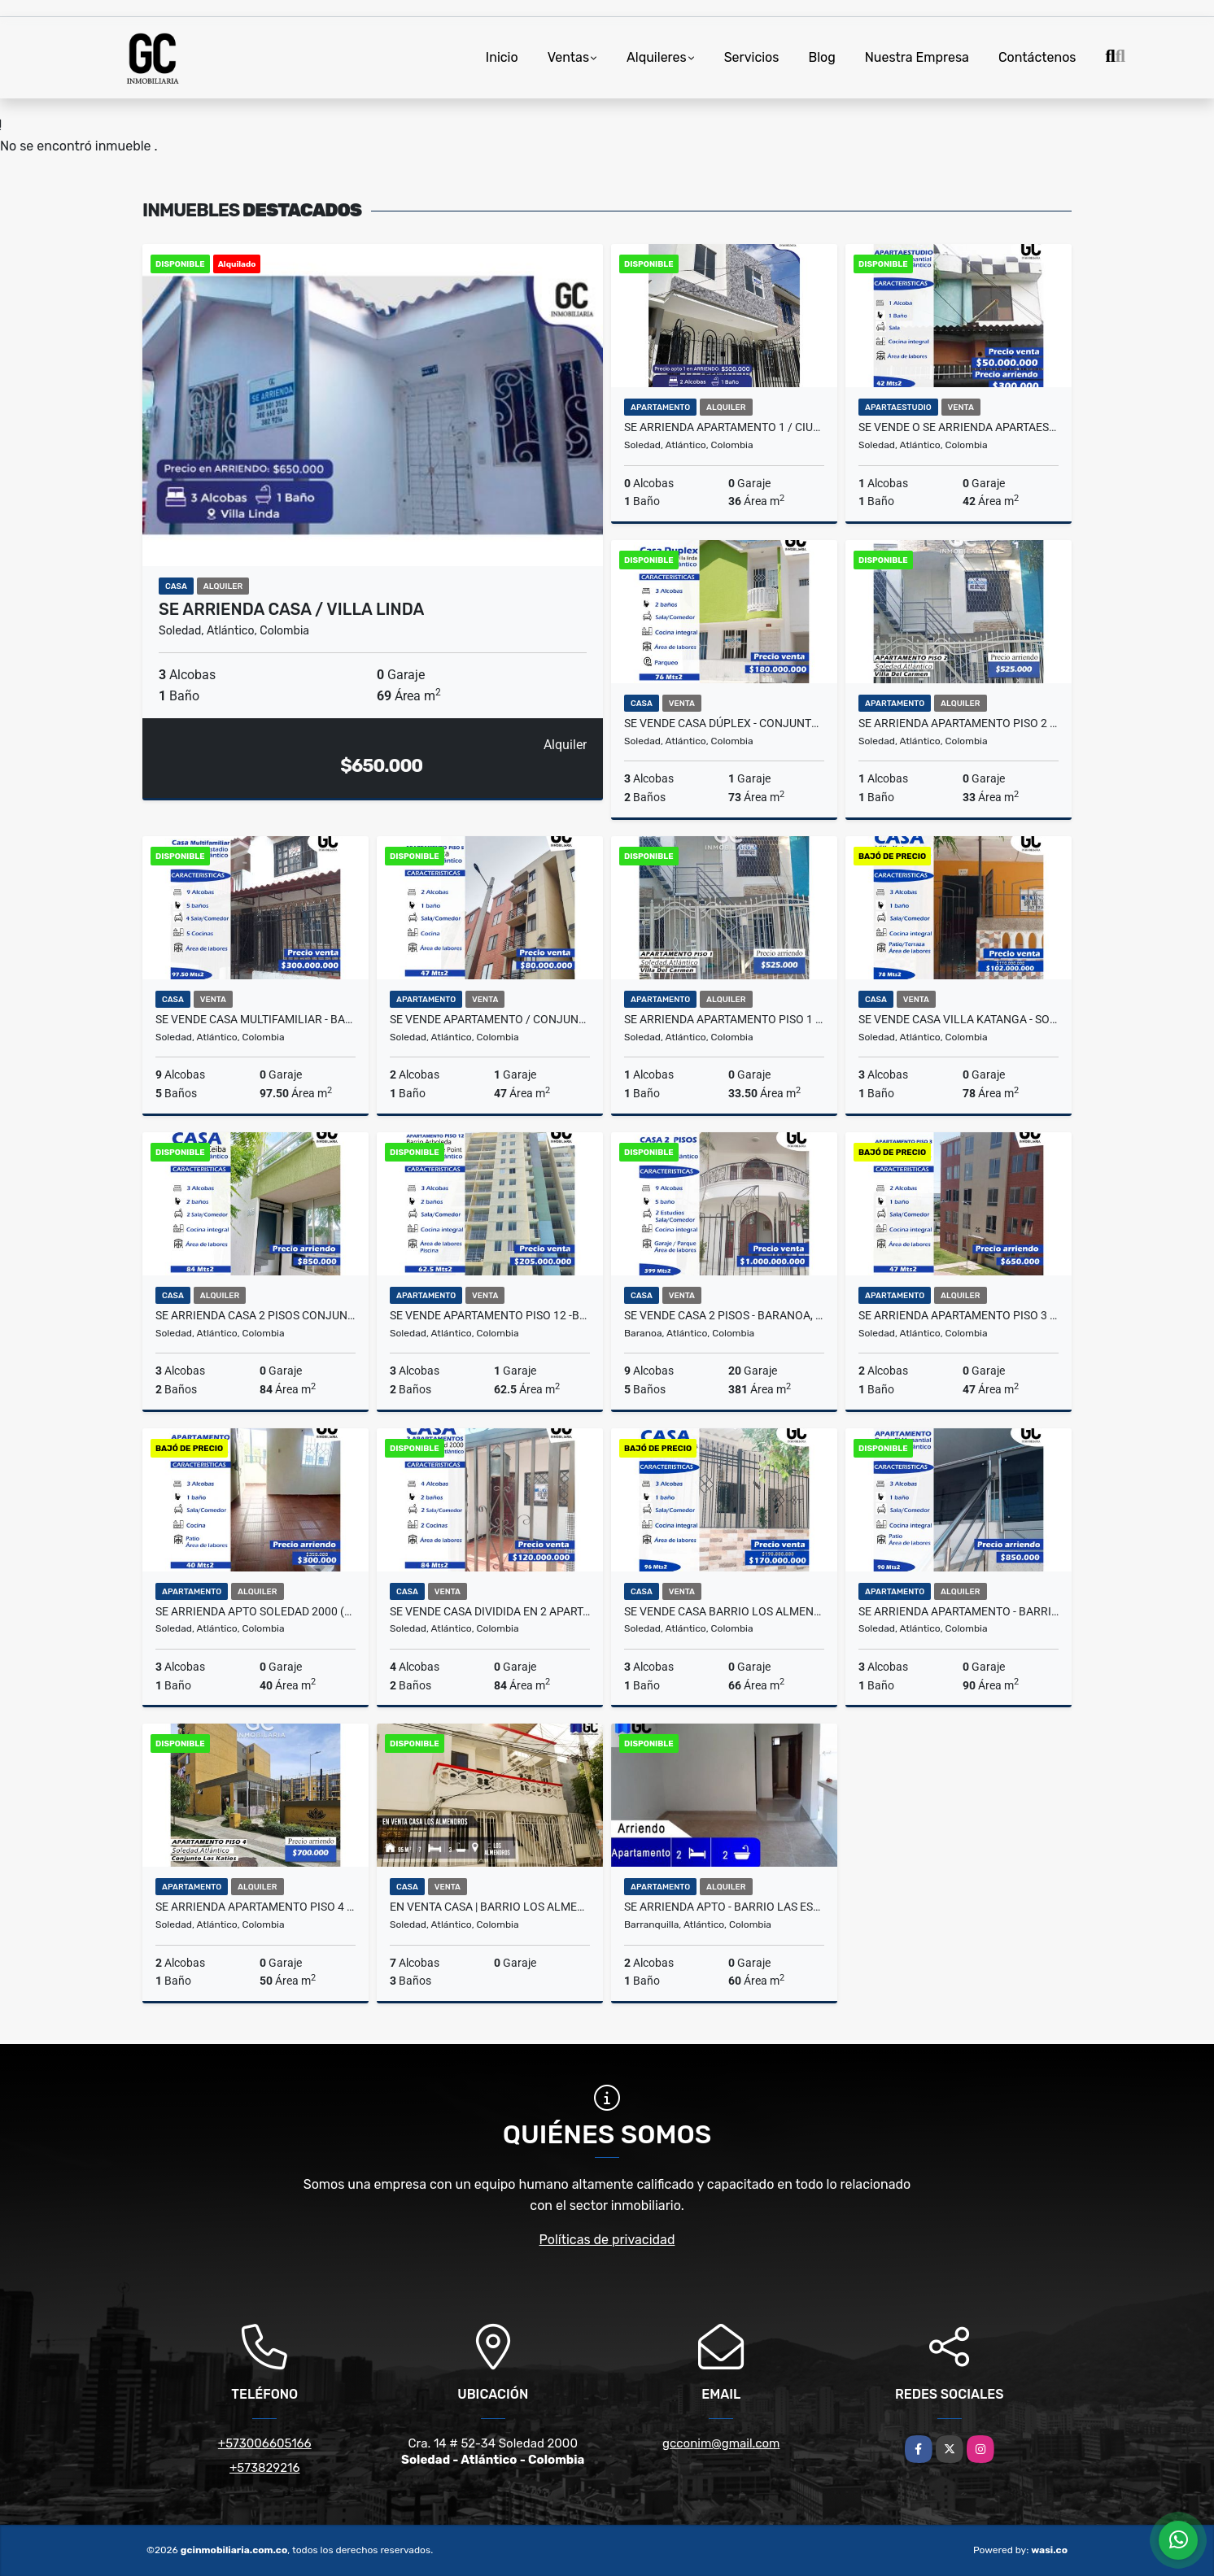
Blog (821, 57)
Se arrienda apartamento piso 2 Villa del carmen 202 (958, 723)
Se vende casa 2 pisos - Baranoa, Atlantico (724, 1315)
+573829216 (264, 2467)
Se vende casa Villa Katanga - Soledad (958, 1019)
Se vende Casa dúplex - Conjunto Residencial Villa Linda (724, 723)
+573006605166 (265, 2443)
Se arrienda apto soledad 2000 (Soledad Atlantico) (255, 1611)
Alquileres (657, 57)
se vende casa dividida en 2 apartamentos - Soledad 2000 (490, 1611)
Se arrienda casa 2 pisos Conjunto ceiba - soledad (255, 1315)
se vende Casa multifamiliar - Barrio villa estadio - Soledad (255, 1019)
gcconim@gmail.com (720, 2443)
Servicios (751, 57)
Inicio (502, 57)
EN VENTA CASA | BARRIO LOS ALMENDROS (490, 1906)
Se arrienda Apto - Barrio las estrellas (724, 1906)
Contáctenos (1037, 57)
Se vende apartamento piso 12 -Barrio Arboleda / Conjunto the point (490, 1315)
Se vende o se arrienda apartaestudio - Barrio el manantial (958, 427)
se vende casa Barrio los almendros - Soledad (724, 1611)
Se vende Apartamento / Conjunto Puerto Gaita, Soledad (490, 1019)
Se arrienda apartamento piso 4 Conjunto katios (255, 1906)
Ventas (568, 57)
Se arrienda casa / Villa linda (291, 609)
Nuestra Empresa (917, 57)
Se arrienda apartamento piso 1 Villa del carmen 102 (724, 1019)
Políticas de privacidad (607, 2239)
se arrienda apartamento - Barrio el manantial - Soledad (958, 1611)
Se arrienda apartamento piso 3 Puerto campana (958, 1315)
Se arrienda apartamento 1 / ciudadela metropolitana (724, 427)
